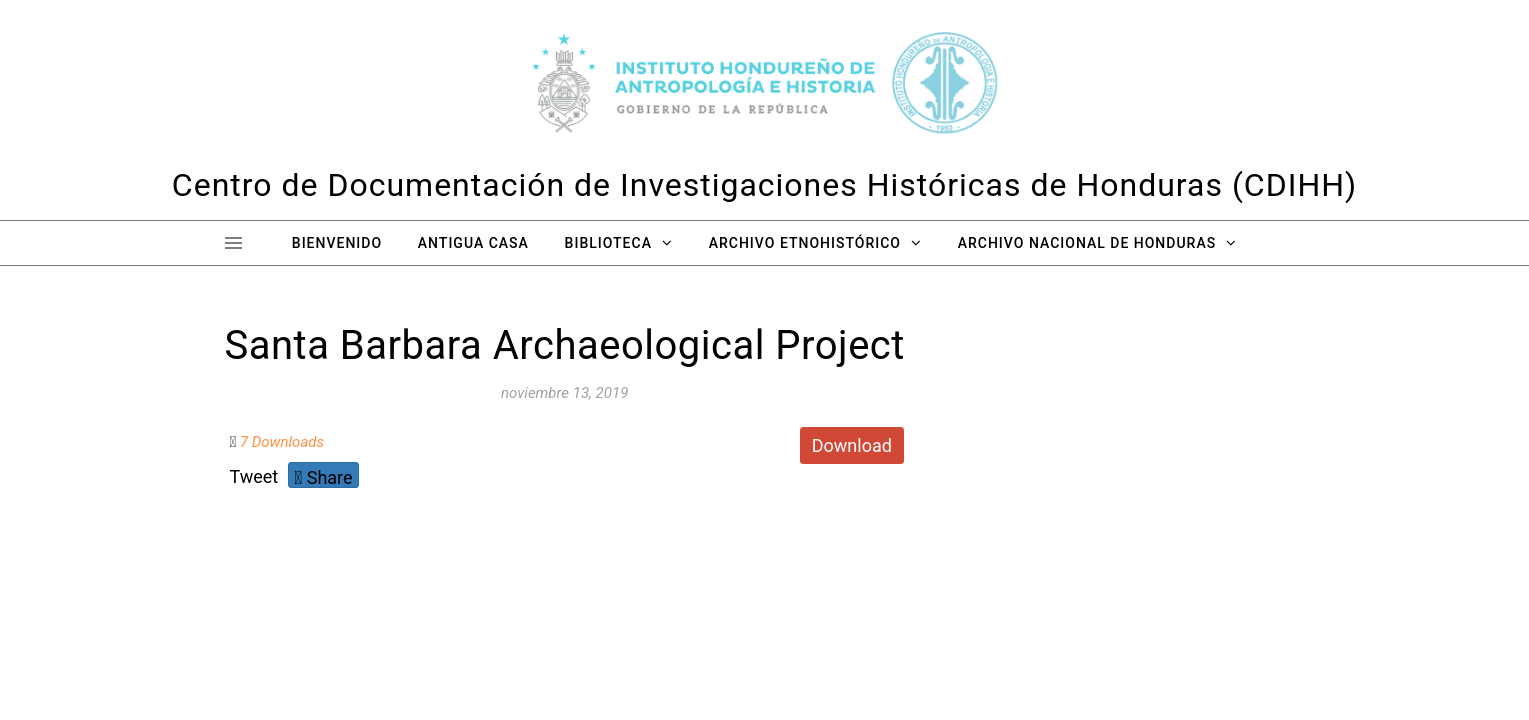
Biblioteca (608, 243)
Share (323, 477)
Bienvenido (337, 243)
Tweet (254, 476)
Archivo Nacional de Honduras (1087, 243)
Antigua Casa (473, 243)
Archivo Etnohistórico (805, 243)
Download (852, 445)
